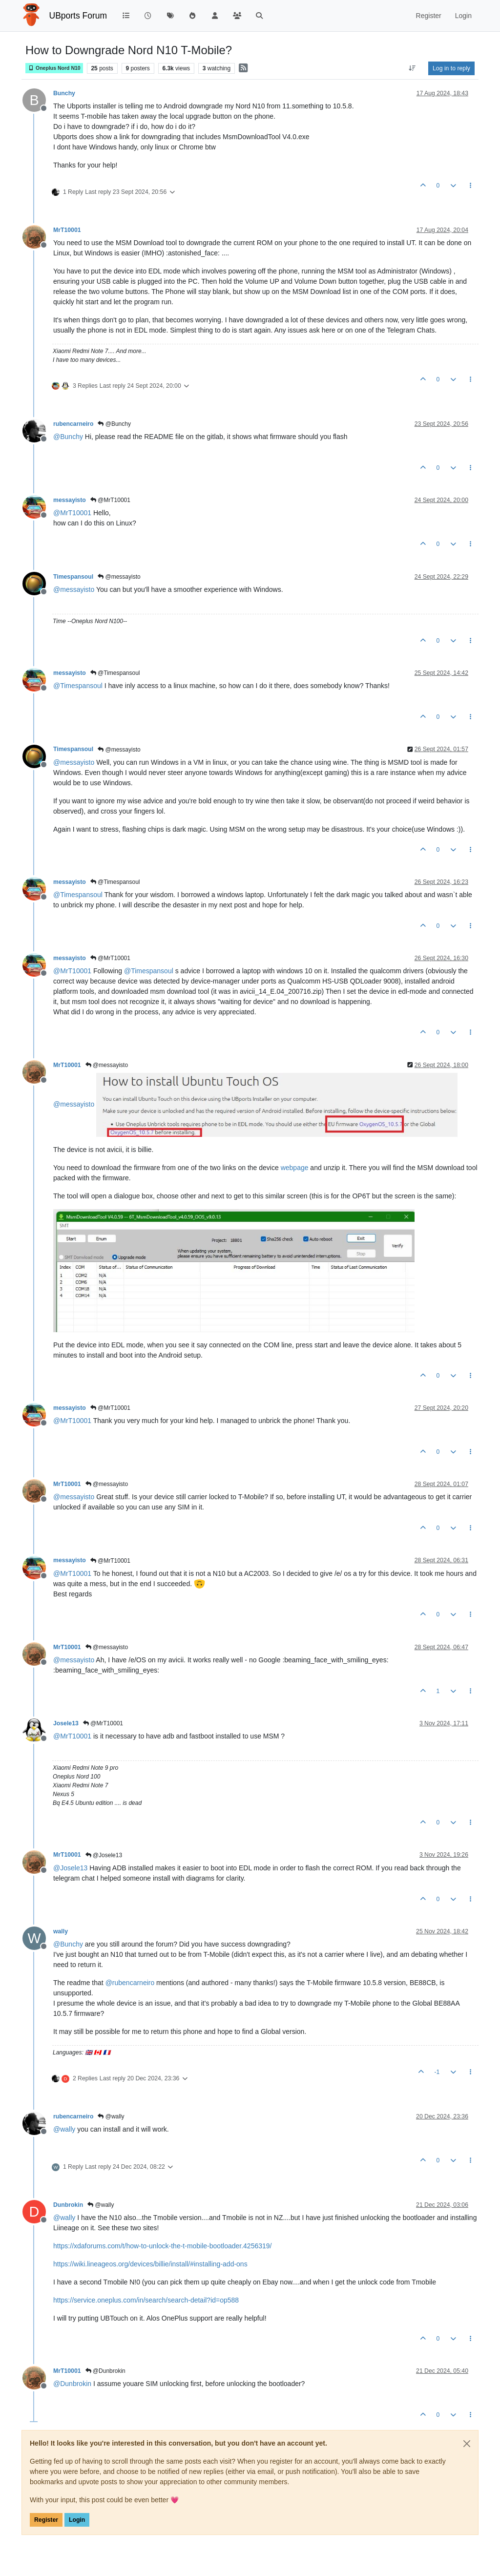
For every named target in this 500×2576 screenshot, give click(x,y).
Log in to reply (451, 68)
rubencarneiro (73, 423)
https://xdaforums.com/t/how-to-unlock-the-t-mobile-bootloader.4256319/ (162, 2246)
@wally (111, 2116)
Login (77, 2519)
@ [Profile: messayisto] (73, 589)
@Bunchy (114, 423)
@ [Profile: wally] (64, 2129)
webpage (295, 1168)
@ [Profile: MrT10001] (72, 513)
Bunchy (64, 93)
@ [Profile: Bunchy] (68, 436)
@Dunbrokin (105, 2370)
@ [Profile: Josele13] (70, 1868)
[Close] (467, 2443)
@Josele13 (104, 1855)
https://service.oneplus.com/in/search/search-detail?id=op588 (146, 2300)
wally (60, 1931)
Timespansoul (73, 576)
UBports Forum (78, 16)
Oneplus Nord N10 (54, 68)
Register (46, 2519)
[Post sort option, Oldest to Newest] (412, 68)
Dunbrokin (68, 2204)
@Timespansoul (115, 673)
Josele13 (66, 1723)
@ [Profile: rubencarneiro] (130, 1983)
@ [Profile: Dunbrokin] (72, 2384)
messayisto (69, 500)
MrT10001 (67, 230)
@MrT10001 (110, 500)
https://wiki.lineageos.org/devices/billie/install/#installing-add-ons (150, 2264)
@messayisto (119, 576)
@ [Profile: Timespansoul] (78, 686)
